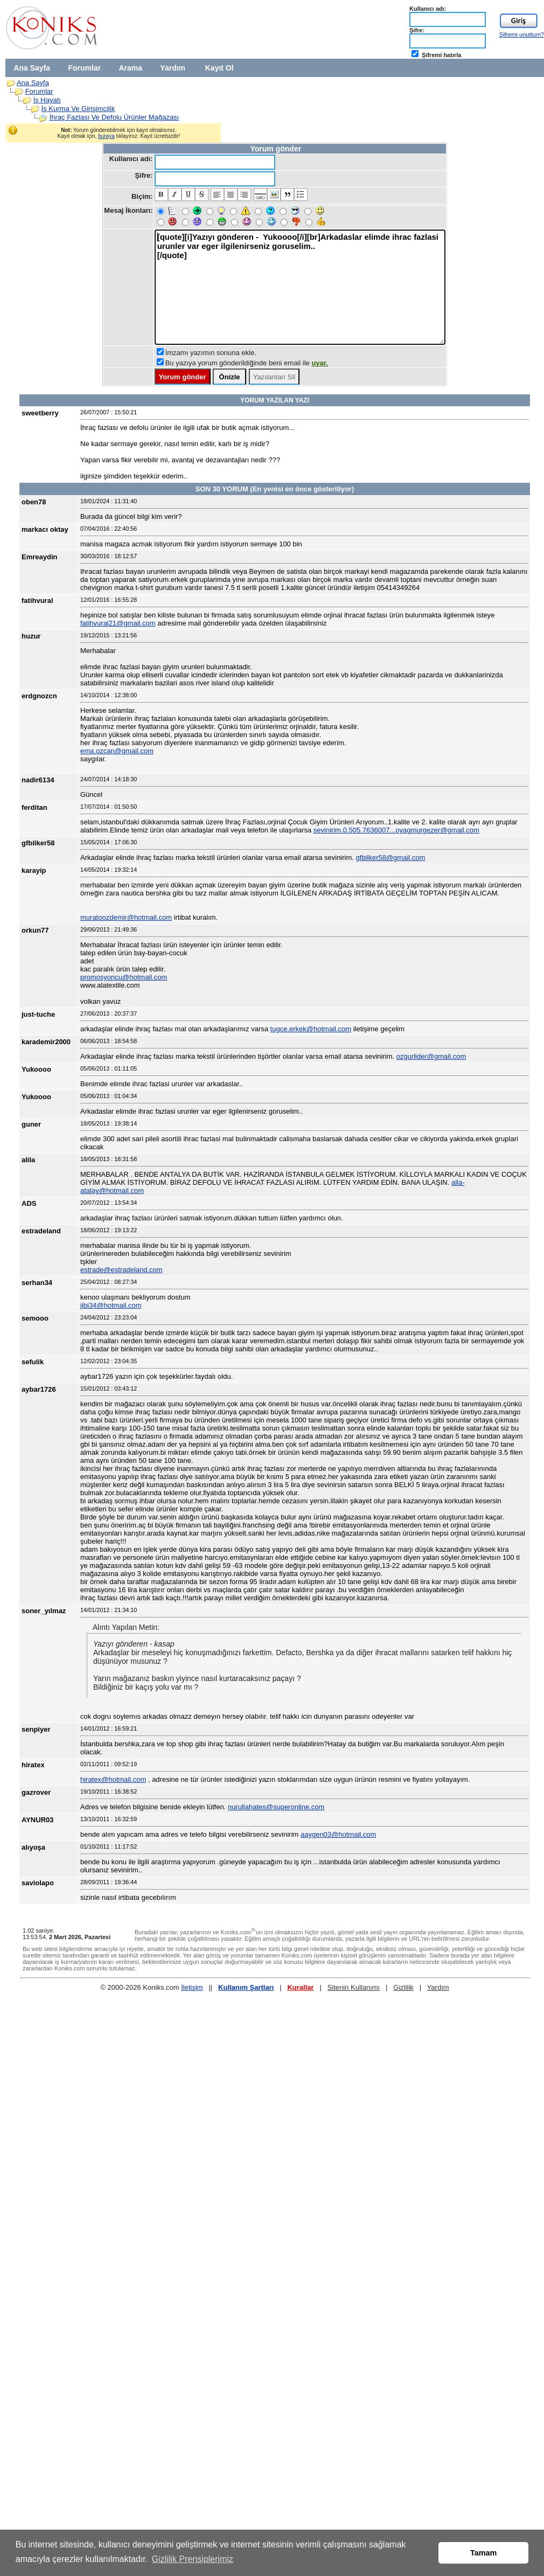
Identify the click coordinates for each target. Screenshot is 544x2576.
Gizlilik (403, 1987)
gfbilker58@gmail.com (391, 857)
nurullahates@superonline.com (276, 1807)
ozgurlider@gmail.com (431, 1056)
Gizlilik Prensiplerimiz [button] (192, 2559)
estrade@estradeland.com (121, 1270)
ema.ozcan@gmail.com (117, 751)
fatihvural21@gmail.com (118, 623)
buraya (106, 136)
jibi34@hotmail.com (111, 1305)
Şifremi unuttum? (521, 34)
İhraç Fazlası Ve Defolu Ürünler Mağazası (114, 117)
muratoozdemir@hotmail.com (126, 917)
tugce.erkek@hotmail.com (310, 1029)
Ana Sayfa (31, 68)
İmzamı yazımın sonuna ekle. (210, 353)
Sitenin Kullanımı (353, 1987)
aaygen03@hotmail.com (338, 1834)
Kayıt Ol (219, 68)
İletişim (192, 1987)
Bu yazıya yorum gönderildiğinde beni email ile (246, 363)
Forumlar (84, 68)
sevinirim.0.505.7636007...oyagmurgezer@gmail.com (396, 830)
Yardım (172, 68)
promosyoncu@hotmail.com (123, 977)
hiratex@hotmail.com (113, 1779)
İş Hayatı (47, 100)
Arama (130, 68)
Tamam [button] (483, 2553)
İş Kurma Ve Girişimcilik (78, 109)
